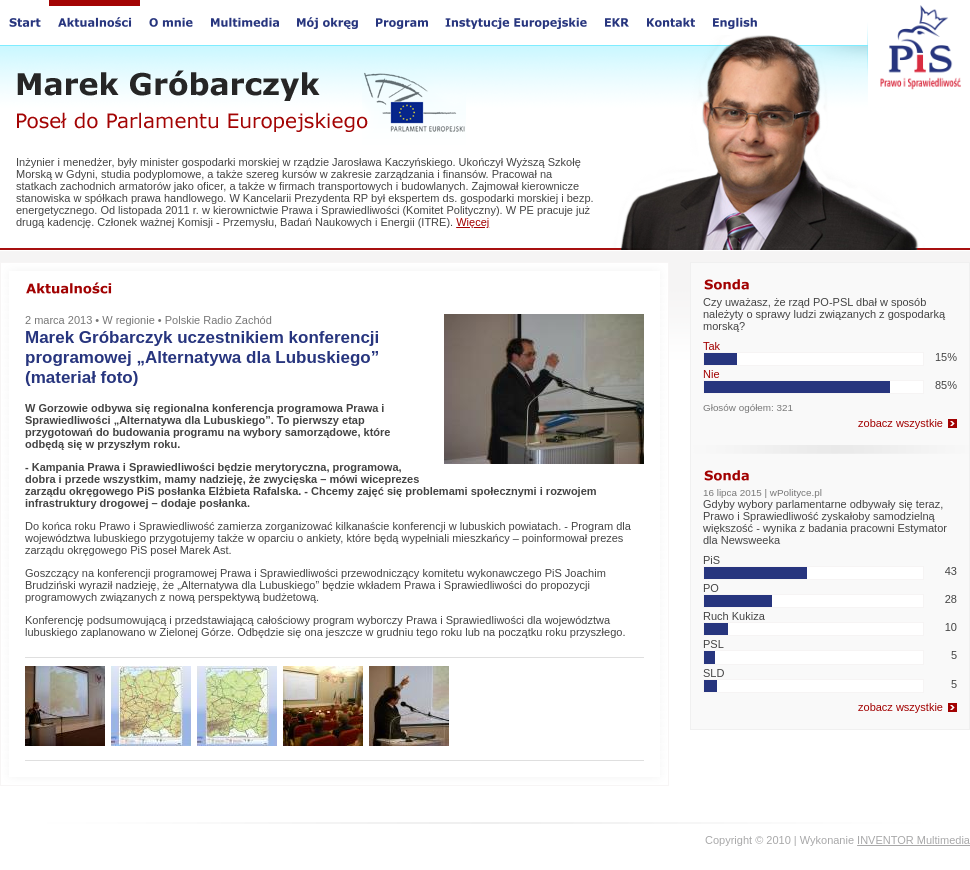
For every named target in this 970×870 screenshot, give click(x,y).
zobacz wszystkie (900, 423)
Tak (711, 346)
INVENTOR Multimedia (913, 840)
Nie (711, 374)
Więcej (472, 222)
